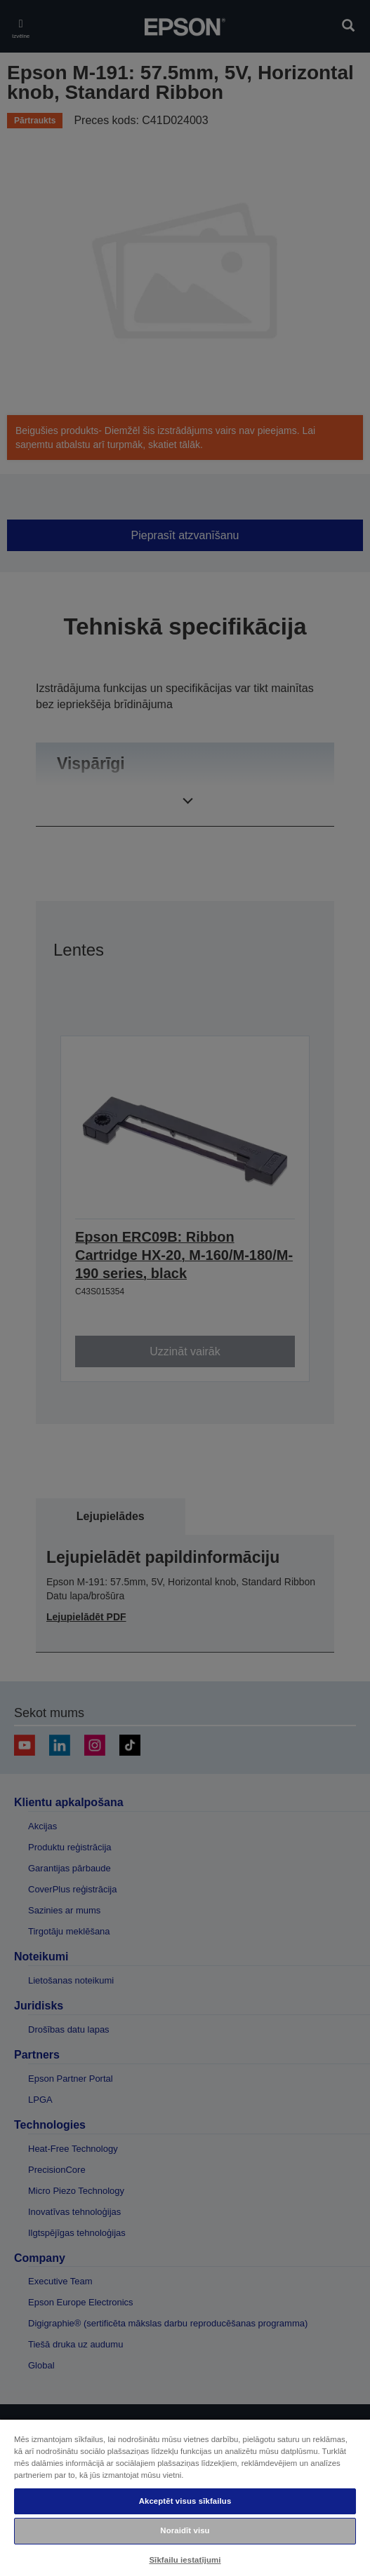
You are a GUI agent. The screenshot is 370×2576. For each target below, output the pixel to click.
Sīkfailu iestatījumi (184, 2560)
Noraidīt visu (184, 2530)
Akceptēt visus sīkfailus (185, 2501)
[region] (185, 2497)
